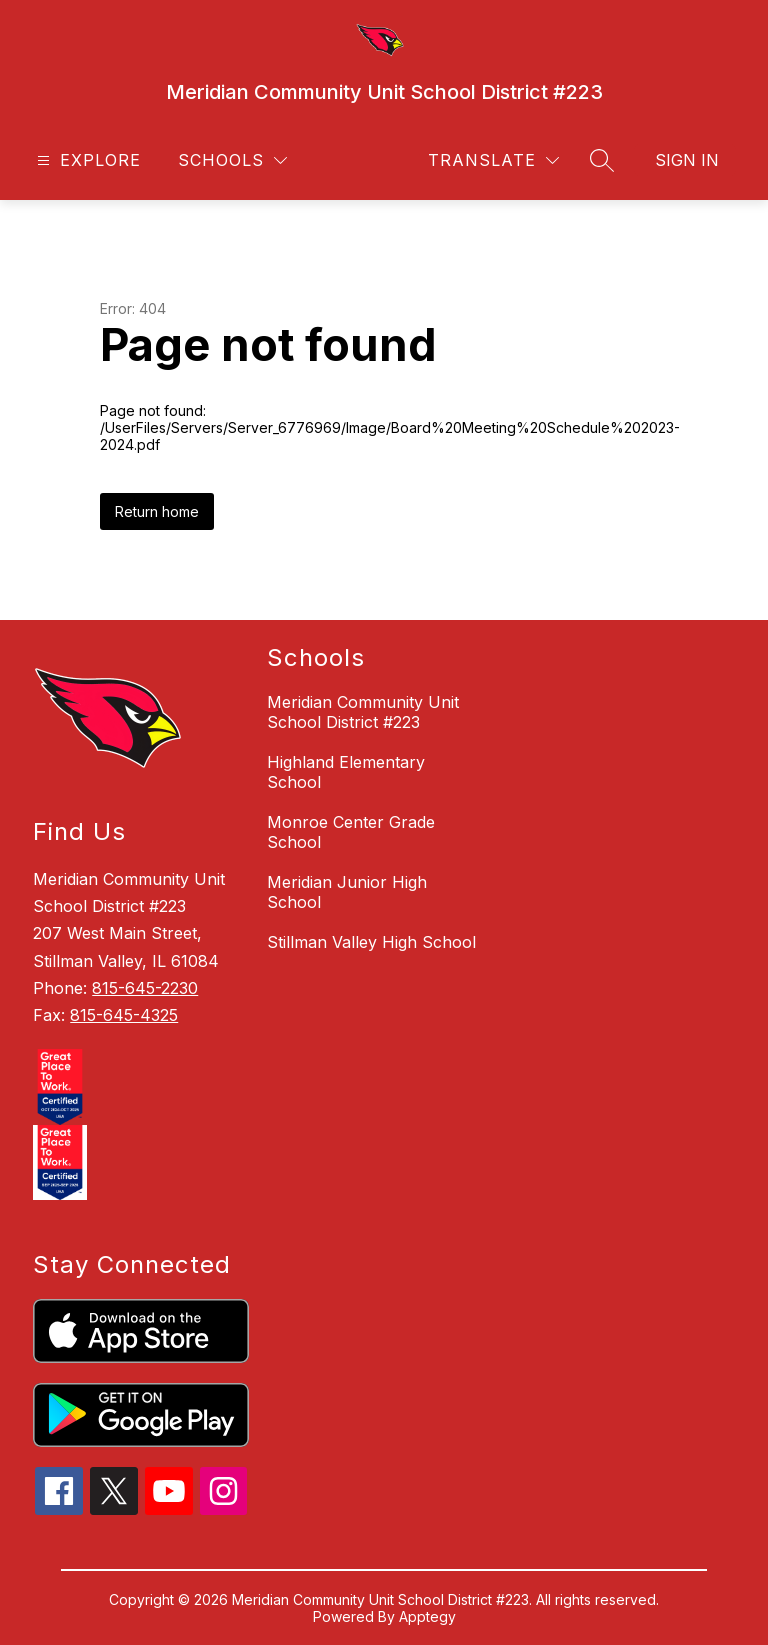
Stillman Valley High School (371, 942)
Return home (157, 511)
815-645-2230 (145, 988)
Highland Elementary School (346, 772)
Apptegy (427, 1616)
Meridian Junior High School (347, 892)
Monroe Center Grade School (351, 832)
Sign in (687, 160)
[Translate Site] (493, 160)
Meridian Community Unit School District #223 (363, 712)
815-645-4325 (124, 1015)
